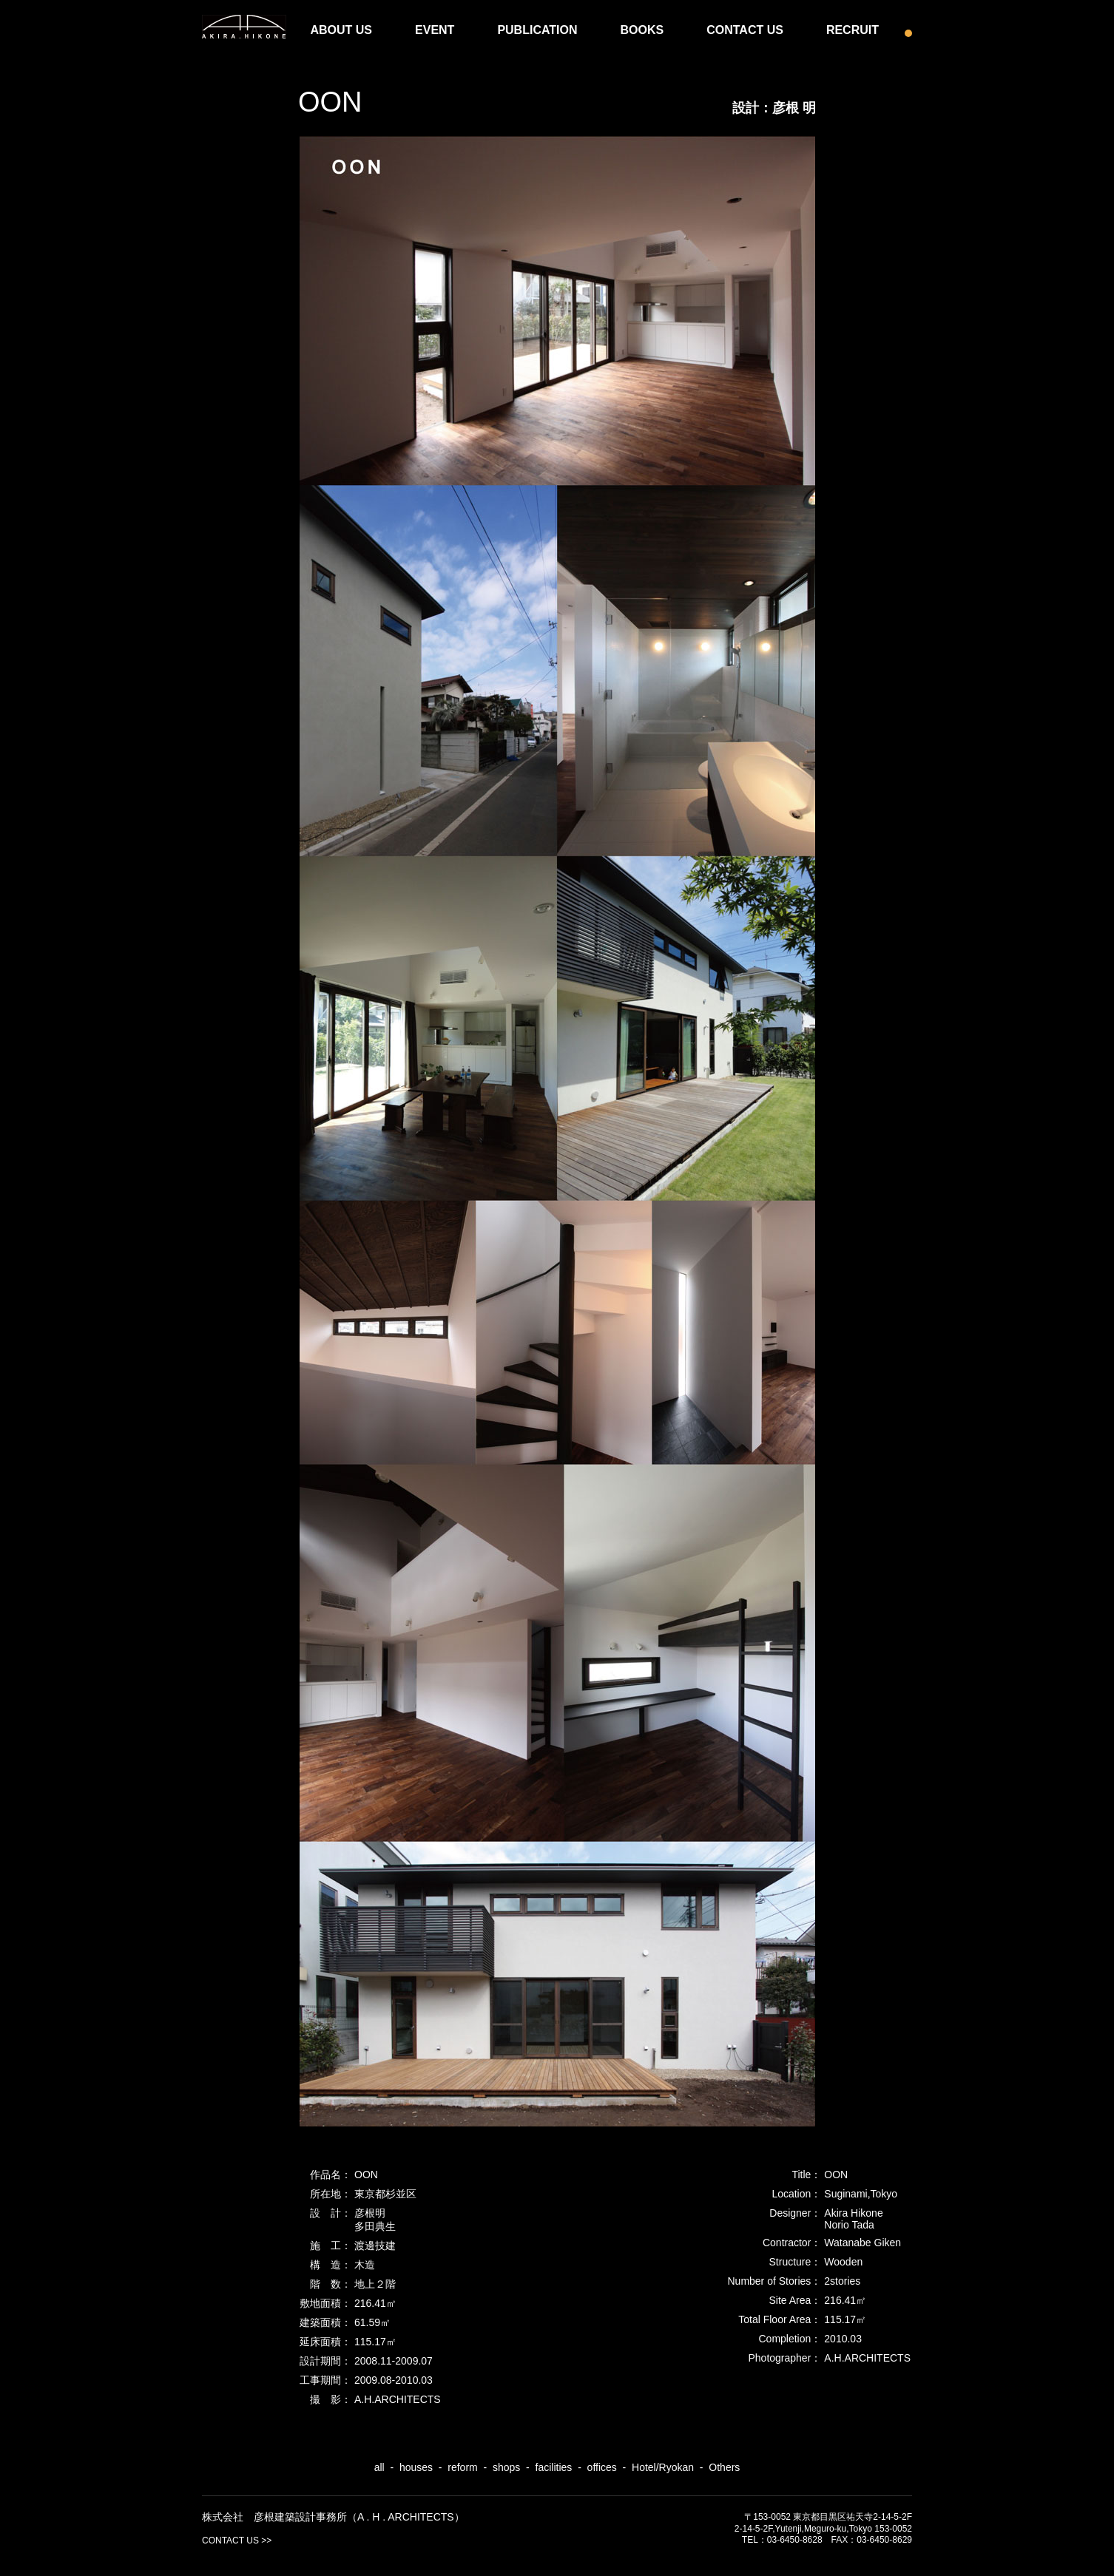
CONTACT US (744, 30)
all (379, 2467)
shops (506, 2467)
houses (416, 2467)
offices (602, 2467)
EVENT (434, 30)
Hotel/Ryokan (663, 2467)
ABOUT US (341, 30)
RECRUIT (852, 30)
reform (462, 2467)
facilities (554, 2467)
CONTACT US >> (236, 2540)
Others (724, 2467)
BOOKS (642, 30)
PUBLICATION (537, 30)
